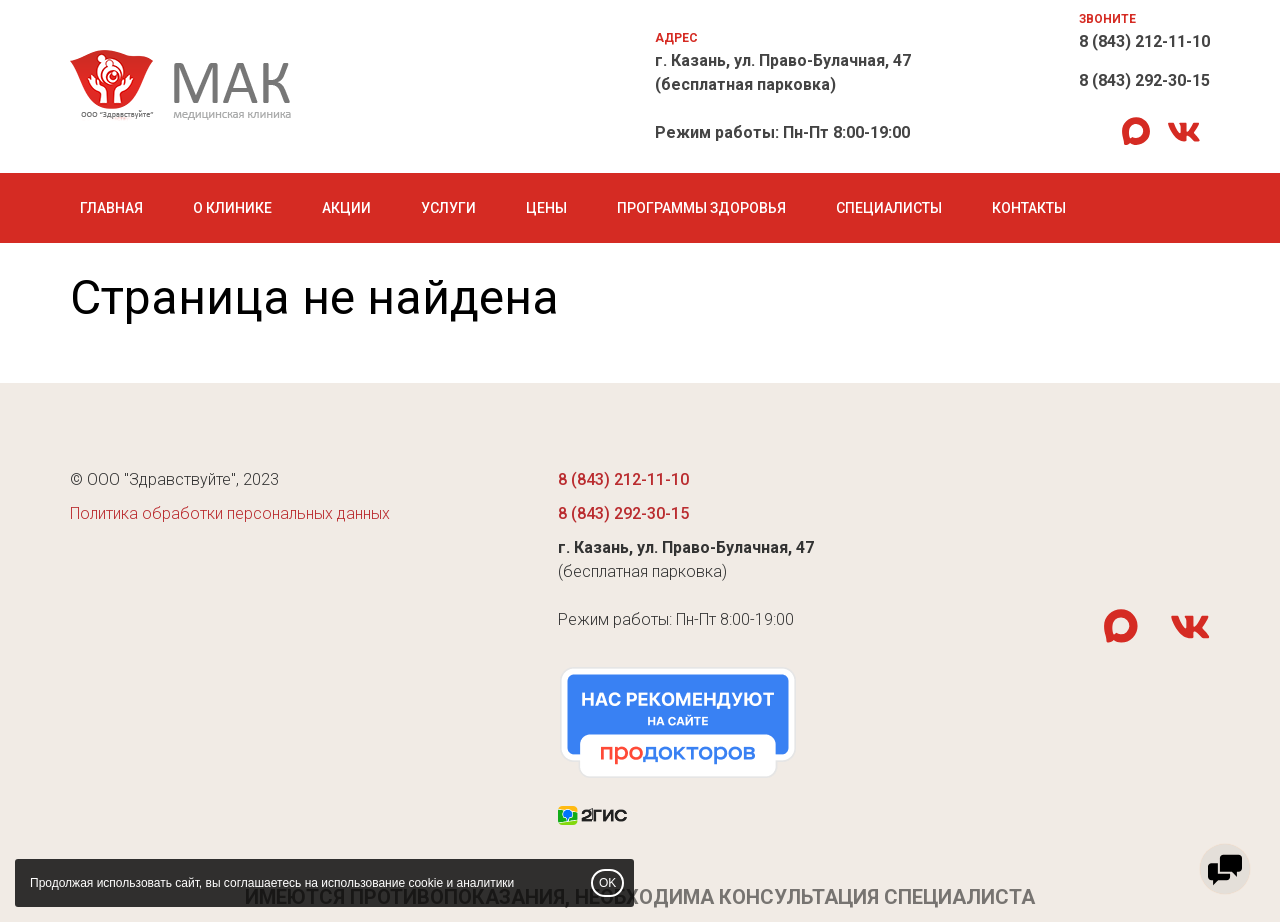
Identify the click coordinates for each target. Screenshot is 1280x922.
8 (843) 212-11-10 (1144, 41)
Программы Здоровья (701, 208)
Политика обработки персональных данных (230, 513)
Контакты (1029, 208)
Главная (111, 208)
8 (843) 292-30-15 (1144, 80)
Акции (346, 208)
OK (607, 883)
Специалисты (889, 208)
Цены (546, 208)
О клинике (232, 208)
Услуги (448, 208)
